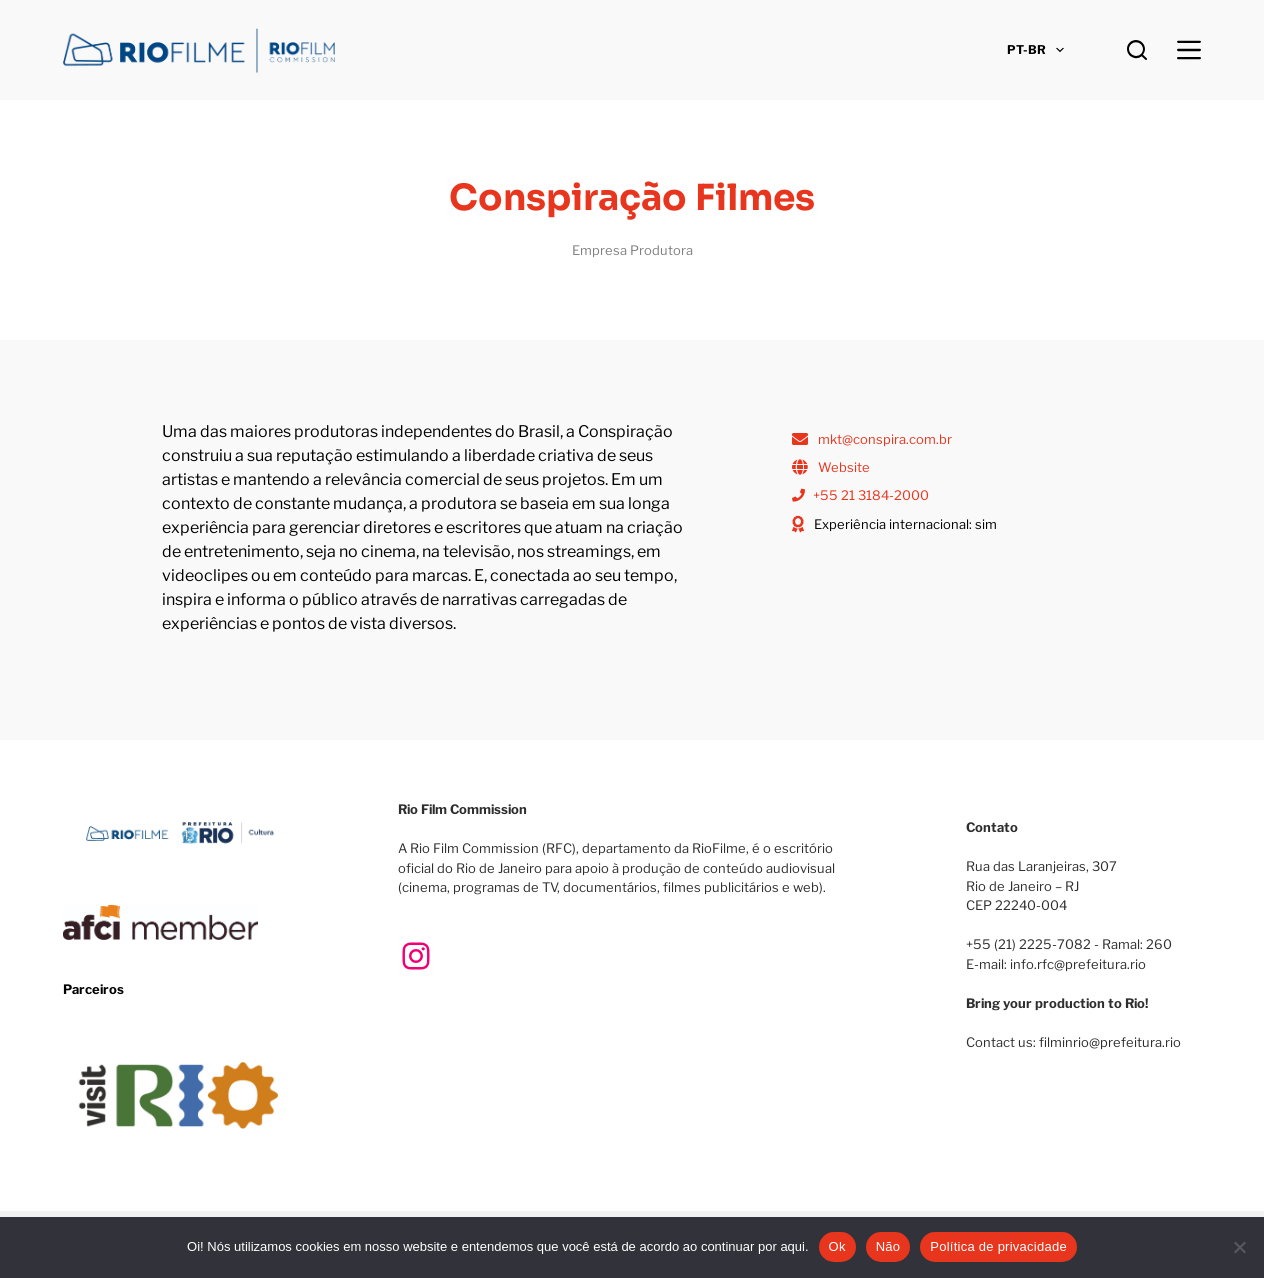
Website (844, 467)
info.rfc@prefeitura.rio (1078, 964)
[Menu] (1189, 50)
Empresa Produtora (632, 250)
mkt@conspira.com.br (885, 439)
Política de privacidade (998, 1246)
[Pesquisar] (1137, 50)
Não (888, 1246)
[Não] (1239, 1247)
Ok (837, 1246)
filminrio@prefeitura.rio (1110, 1042)
